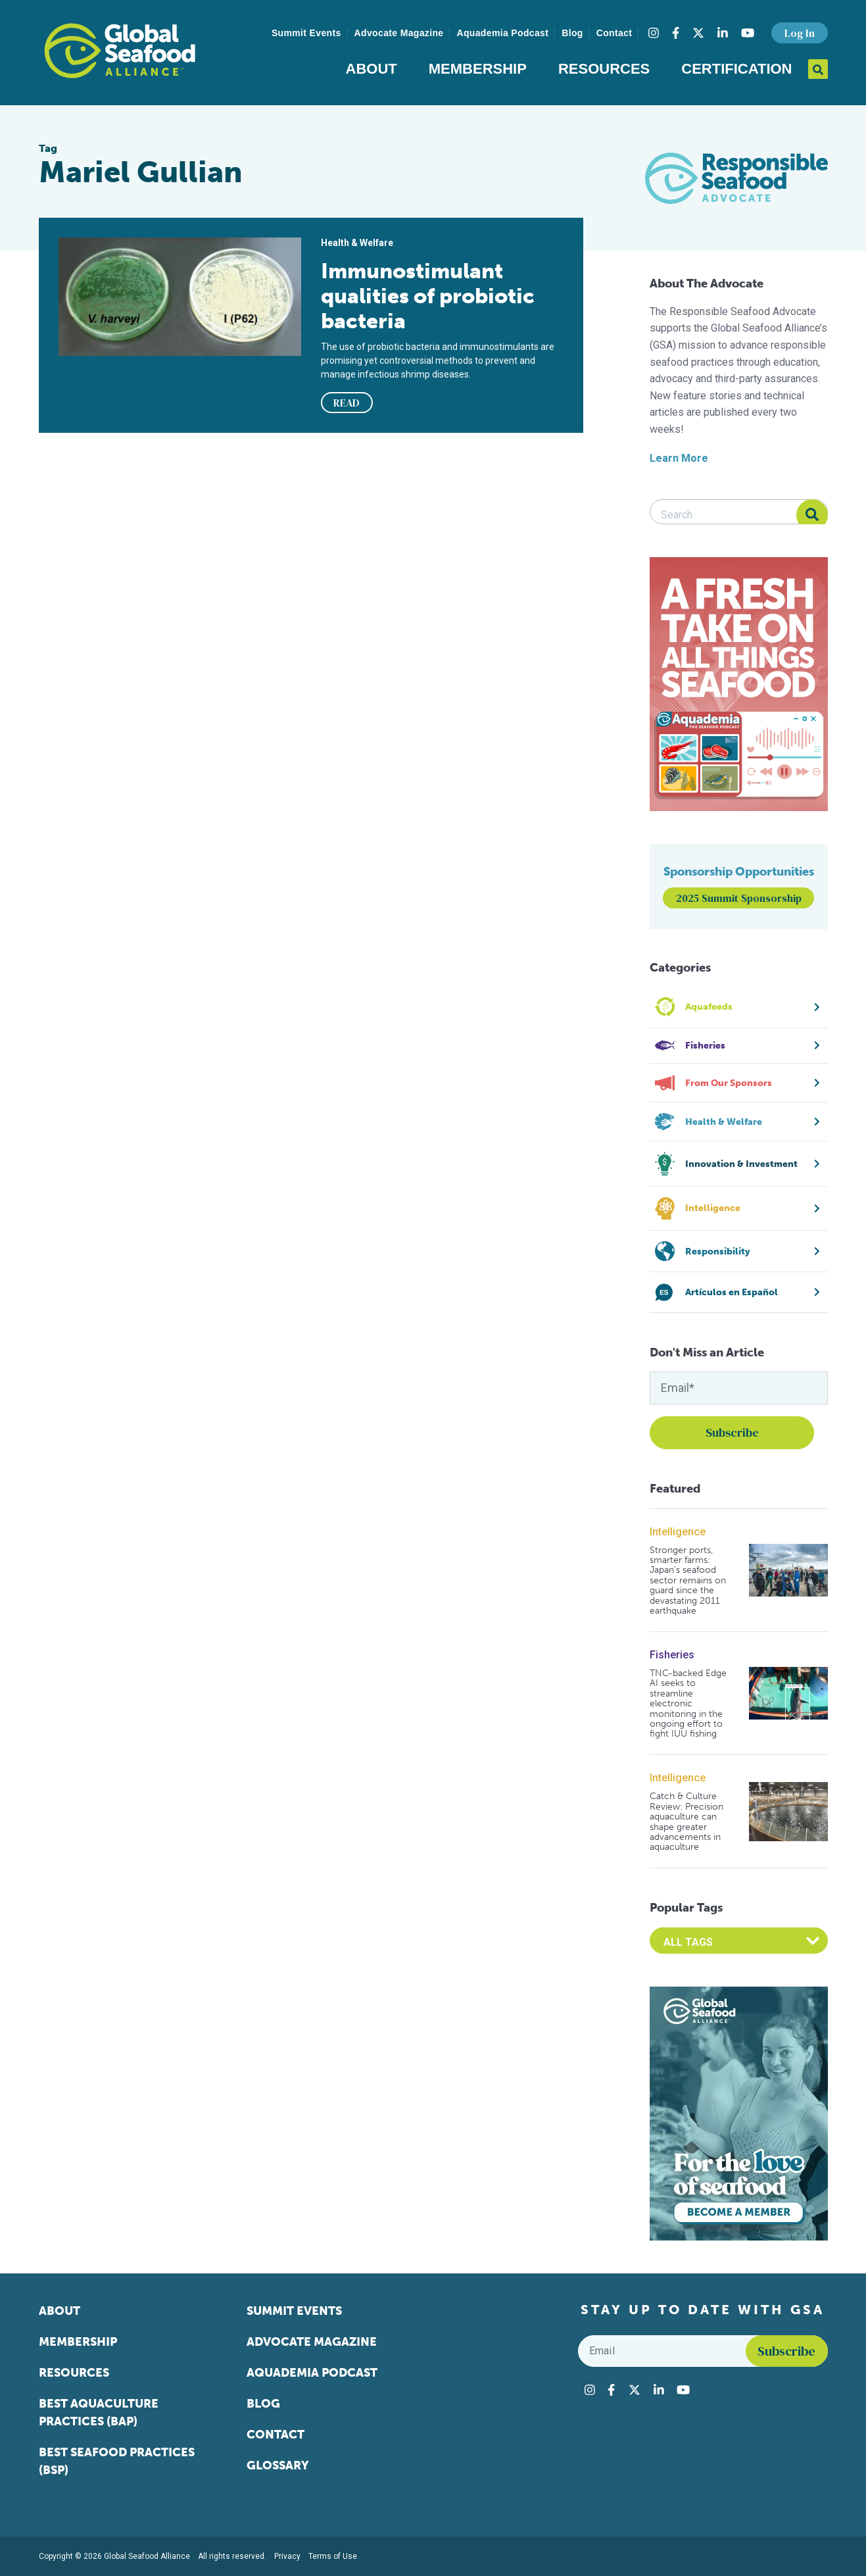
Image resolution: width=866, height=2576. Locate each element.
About (371, 69)
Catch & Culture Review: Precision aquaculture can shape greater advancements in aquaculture (686, 1821)
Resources (604, 69)
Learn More (679, 458)
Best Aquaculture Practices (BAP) (98, 2412)
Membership (478, 69)
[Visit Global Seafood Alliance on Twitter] (698, 33)
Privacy (287, 2556)
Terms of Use (332, 2556)
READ (346, 402)
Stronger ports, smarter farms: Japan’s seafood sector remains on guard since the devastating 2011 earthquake (688, 1580)
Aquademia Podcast (502, 33)
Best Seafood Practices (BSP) (117, 2461)
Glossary (278, 2465)
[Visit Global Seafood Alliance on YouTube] (747, 33)
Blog (572, 33)
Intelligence (678, 1531)
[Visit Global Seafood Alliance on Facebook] (675, 33)
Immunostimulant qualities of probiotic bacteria (428, 296)
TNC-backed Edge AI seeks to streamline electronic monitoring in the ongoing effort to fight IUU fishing (688, 1703)
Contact (614, 33)
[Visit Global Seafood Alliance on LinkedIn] (722, 33)
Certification (736, 69)
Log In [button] (799, 33)
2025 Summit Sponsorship (739, 898)
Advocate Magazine (399, 33)
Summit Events (306, 33)
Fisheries (672, 1654)
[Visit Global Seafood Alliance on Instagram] (653, 33)
